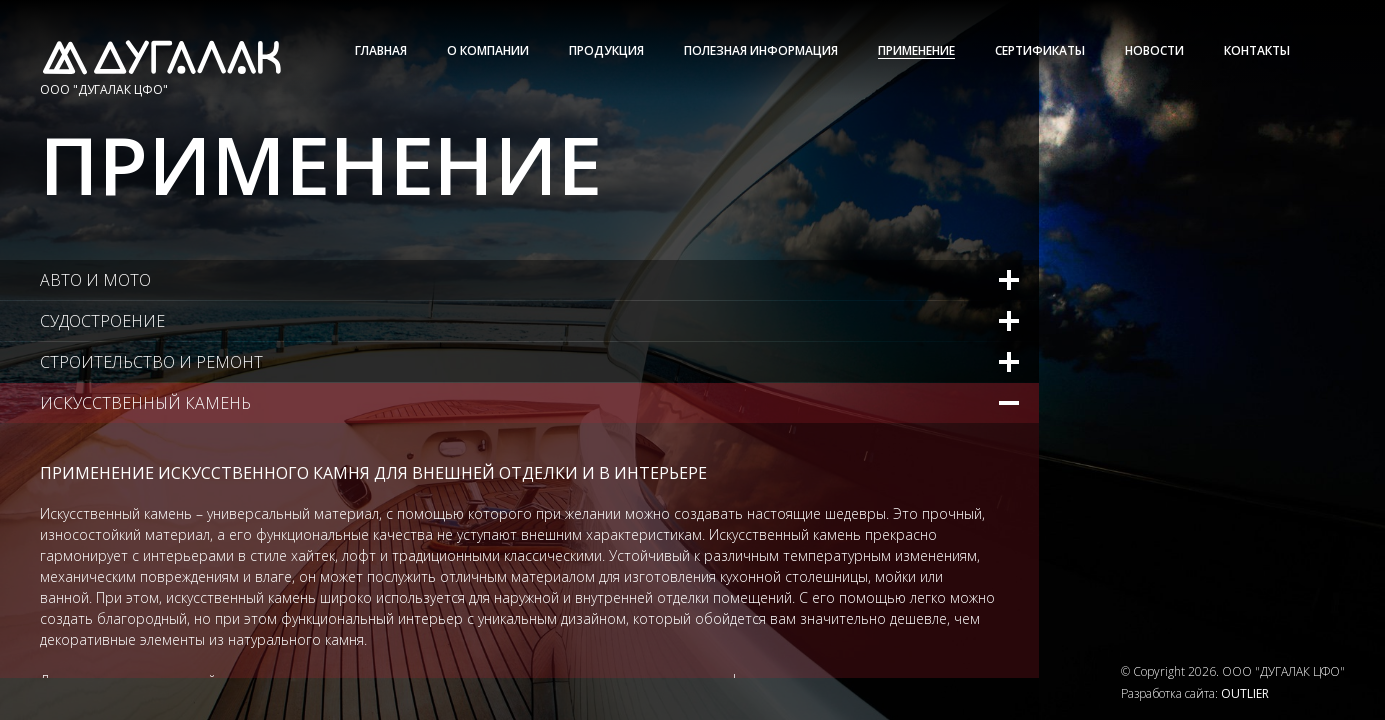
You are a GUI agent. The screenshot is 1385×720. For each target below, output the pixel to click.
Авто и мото (95, 280)
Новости (1154, 50)
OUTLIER (1245, 693)
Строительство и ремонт (151, 362)
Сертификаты (1040, 50)
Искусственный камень (145, 403)
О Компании (488, 50)
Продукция (606, 50)
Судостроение (102, 321)
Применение (916, 50)
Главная (381, 50)
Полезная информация (761, 50)
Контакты (1257, 50)
